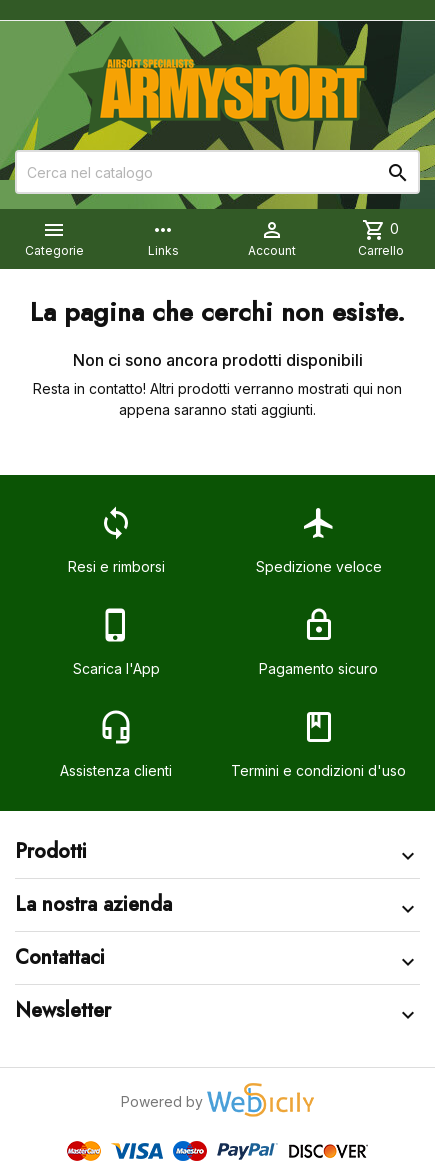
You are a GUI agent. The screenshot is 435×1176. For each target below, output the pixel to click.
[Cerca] (217, 172)
